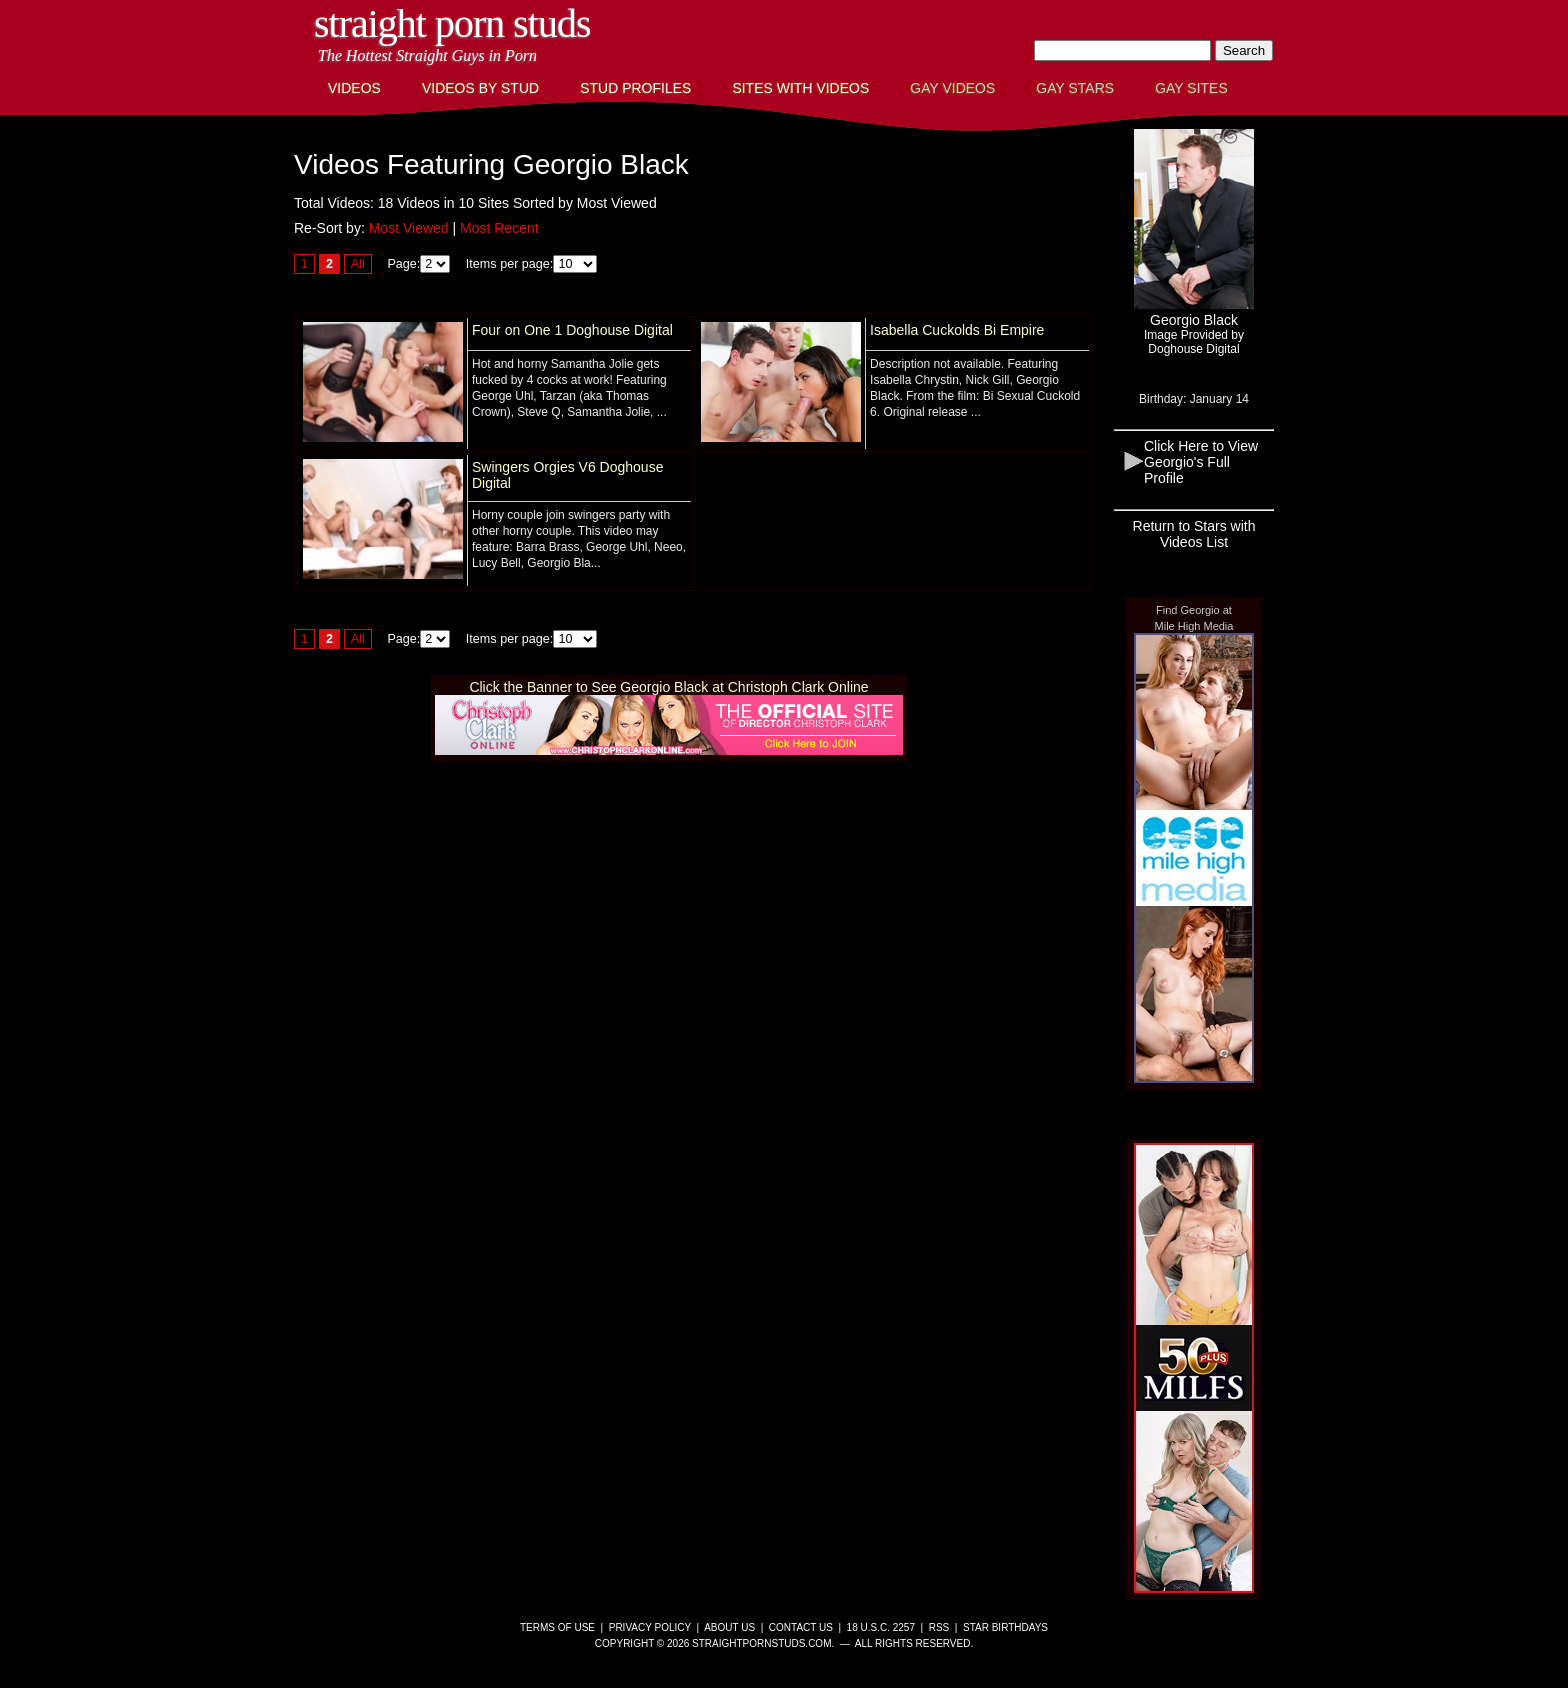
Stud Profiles (635, 88)
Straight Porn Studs (452, 23)
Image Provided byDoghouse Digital (1194, 342)
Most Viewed (409, 228)
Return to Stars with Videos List (1194, 534)
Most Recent (499, 228)
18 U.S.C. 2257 (881, 1627)
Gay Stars (1075, 88)
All (358, 264)
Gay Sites (1191, 88)
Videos (354, 88)
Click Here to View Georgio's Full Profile (1201, 462)
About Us (729, 1627)
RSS (939, 1627)
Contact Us (801, 1627)
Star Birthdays (1005, 1627)
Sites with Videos (800, 88)
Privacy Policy (650, 1627)
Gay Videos (952, 88)
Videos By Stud (480, 88)
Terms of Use (557, 1627)
